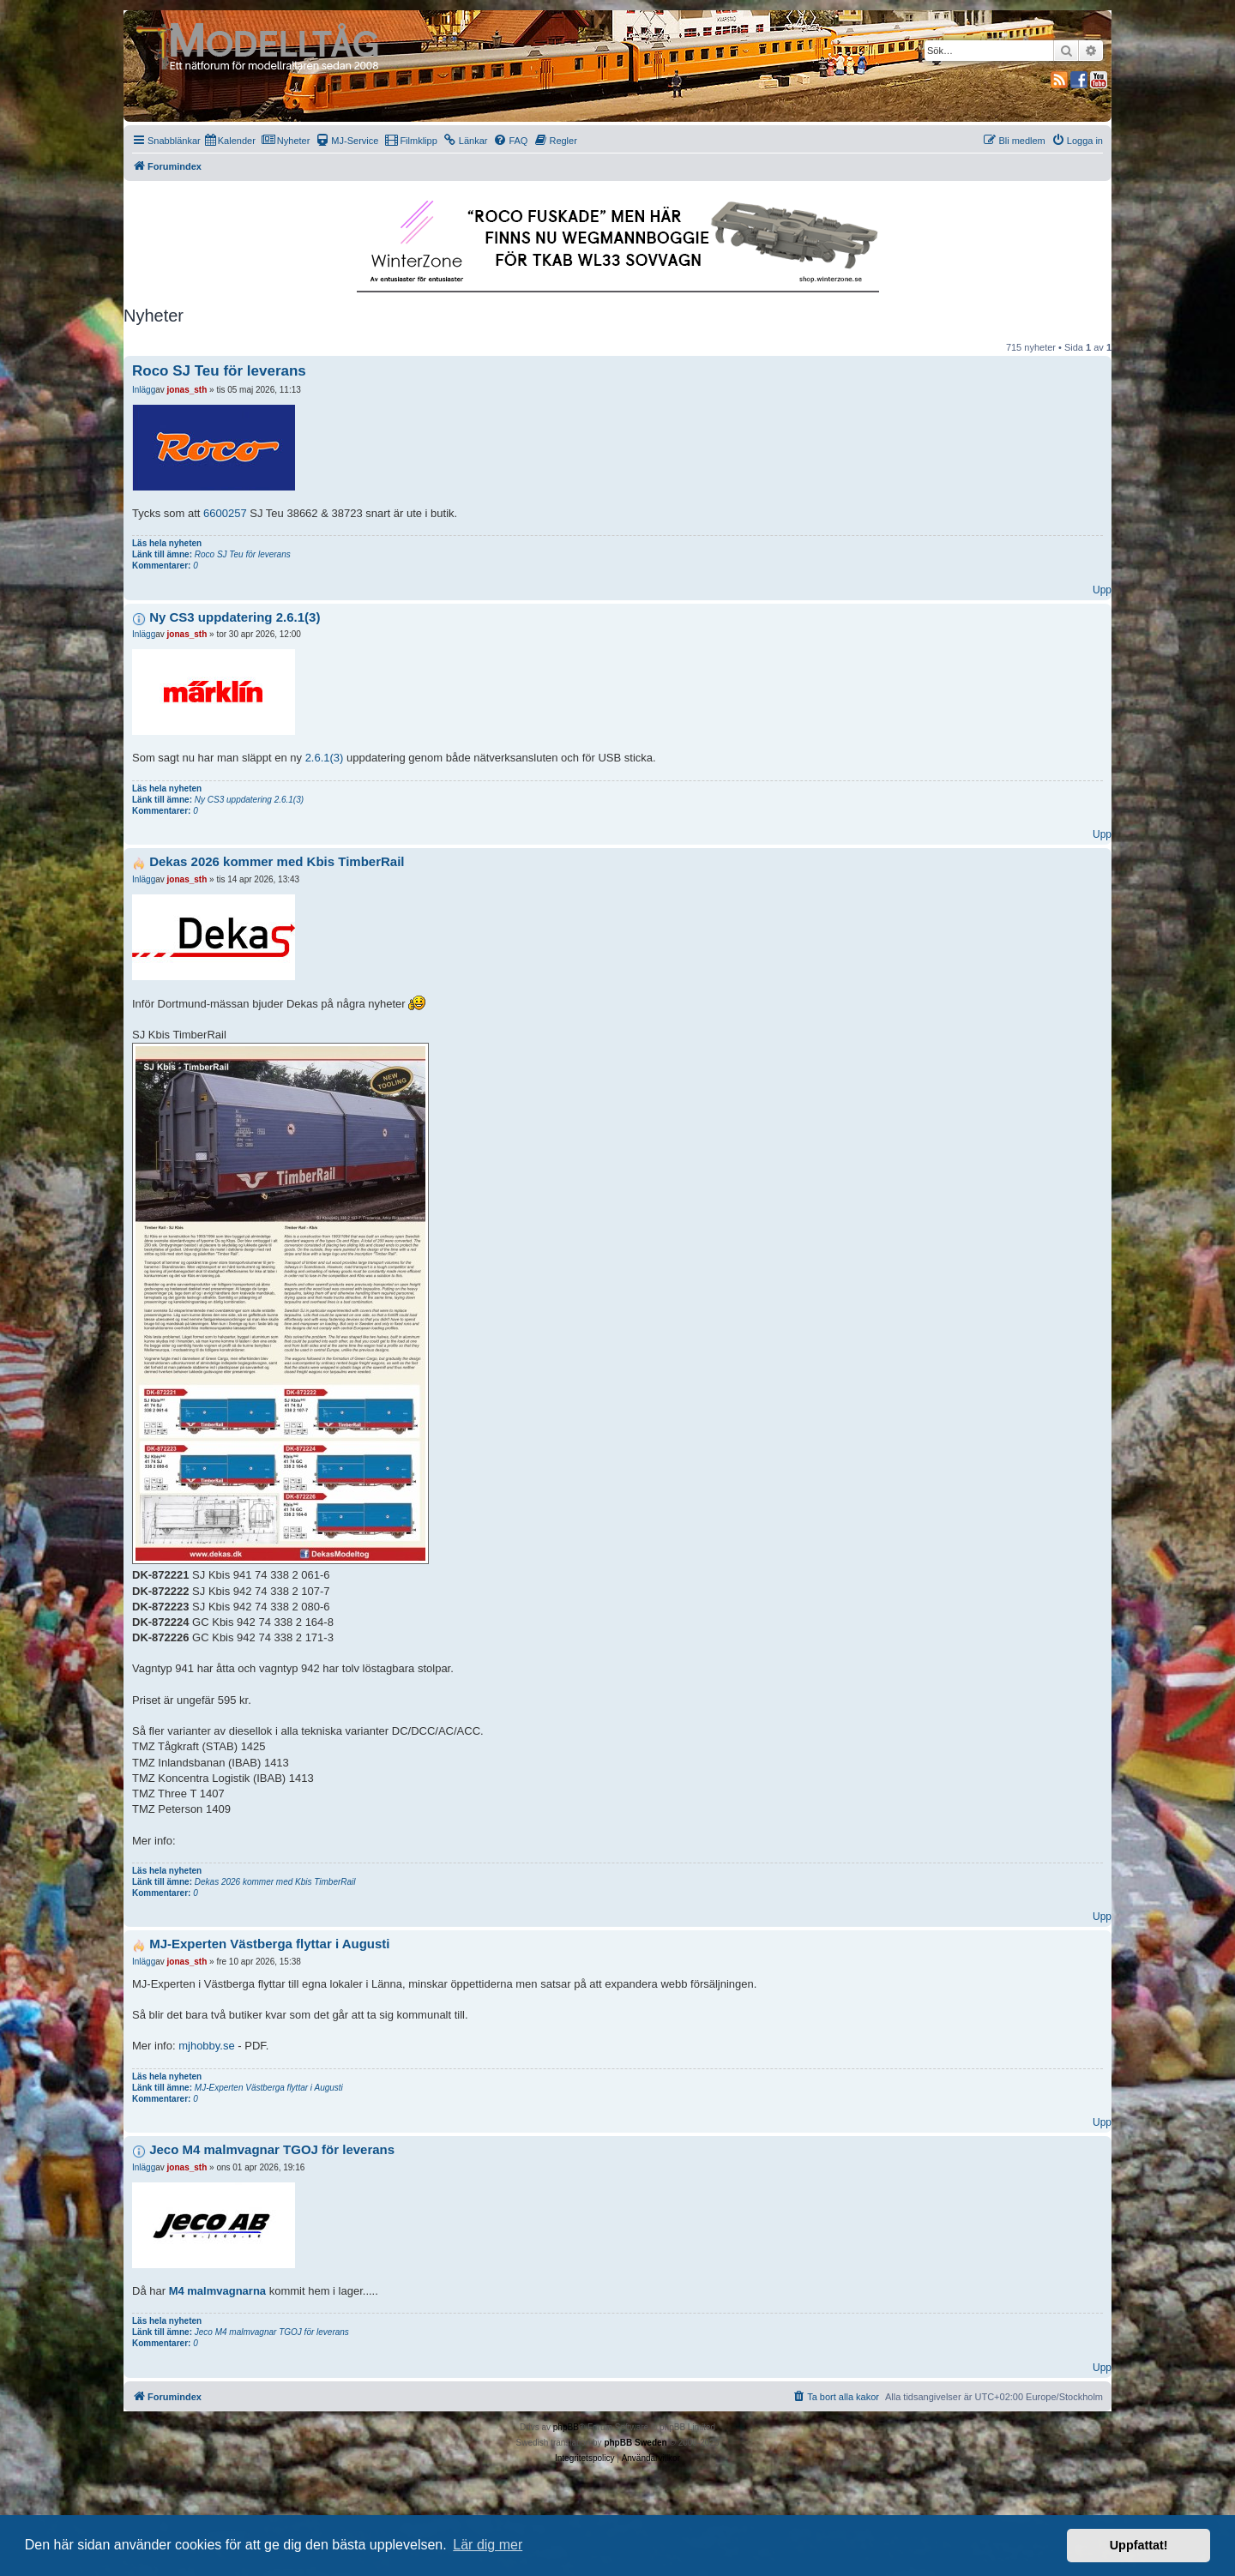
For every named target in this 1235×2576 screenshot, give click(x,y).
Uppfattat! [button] (1139, 2545)
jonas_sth (187, 389)
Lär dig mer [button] (487, 2544)
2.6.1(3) (324, 757)
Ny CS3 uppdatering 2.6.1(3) (234, 617)
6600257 (225, 513)
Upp (1102, 590)
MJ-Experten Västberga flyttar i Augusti (269, 1943)
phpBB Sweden (635, 2442)
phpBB (566, 2427)
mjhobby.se (206, 2045)
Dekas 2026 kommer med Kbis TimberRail (276, 861)
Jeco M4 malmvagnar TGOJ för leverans (272, 2149)
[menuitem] (230, 140)
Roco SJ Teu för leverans (219, 371)
